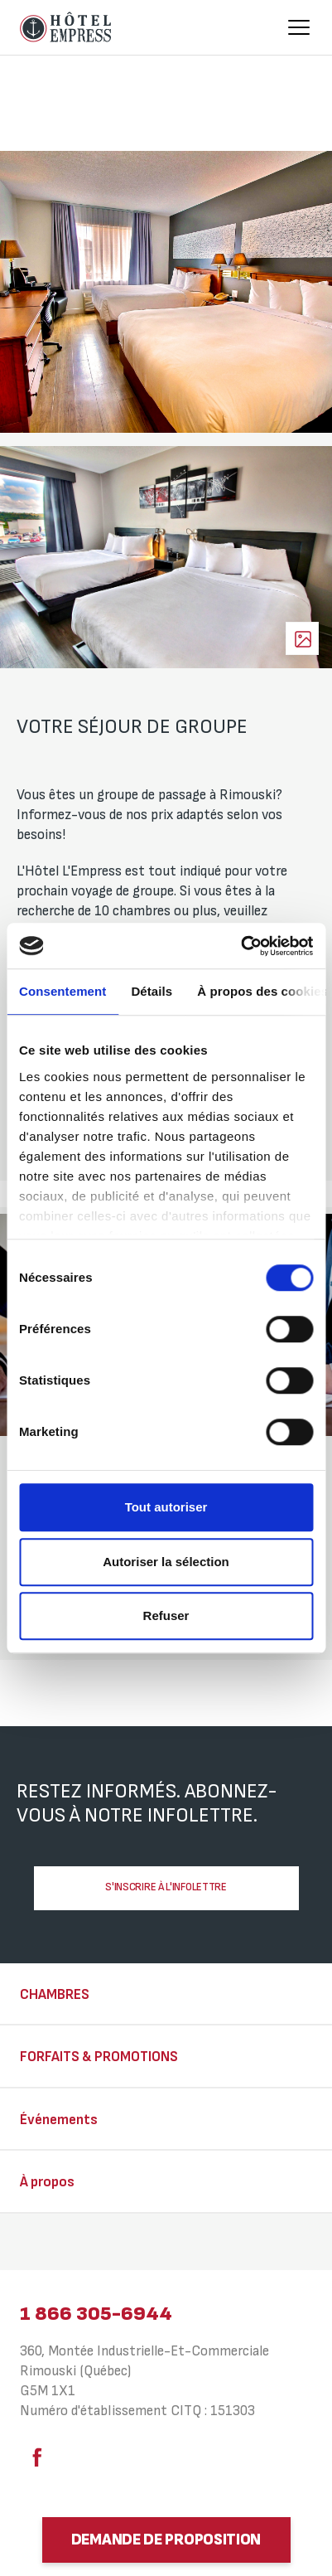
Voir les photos (302, 638)
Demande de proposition (166, 2539)
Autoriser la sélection (166, 1562)
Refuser (166, 1615)
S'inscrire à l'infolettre (166, 1887)
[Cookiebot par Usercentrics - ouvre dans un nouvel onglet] (240, 946)
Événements (59, 2120)
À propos (47, 2182)
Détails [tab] (151, 991)
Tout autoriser (166, 1507)
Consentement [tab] (62, 991)
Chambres (54, 1995)
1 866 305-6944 (96, 2314)
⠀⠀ (30, 2243)
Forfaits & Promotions (99, 2057)
